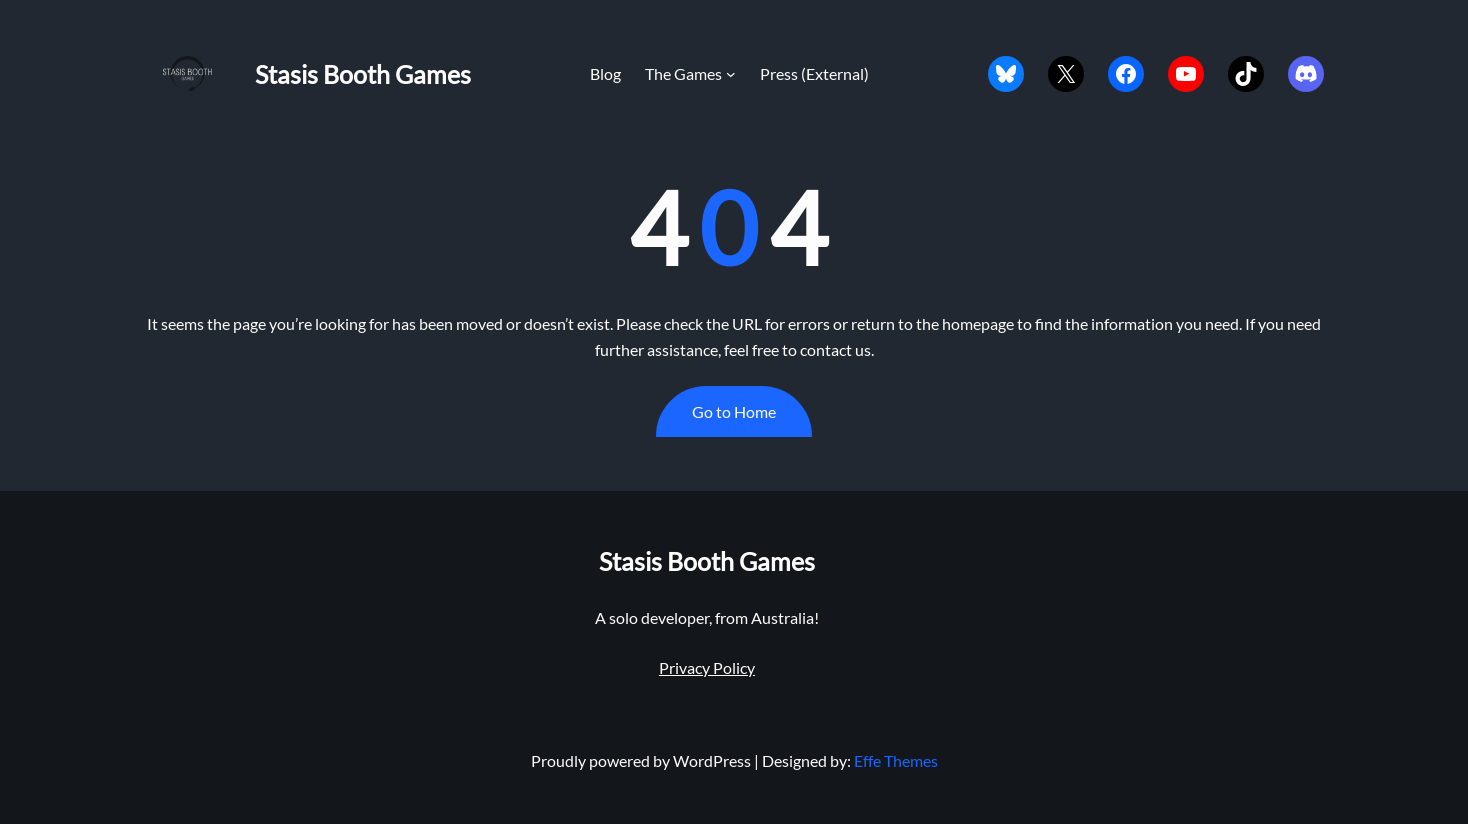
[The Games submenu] (731, 74)
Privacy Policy (707, 667)
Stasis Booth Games (363, 74)
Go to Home (734, 411)
